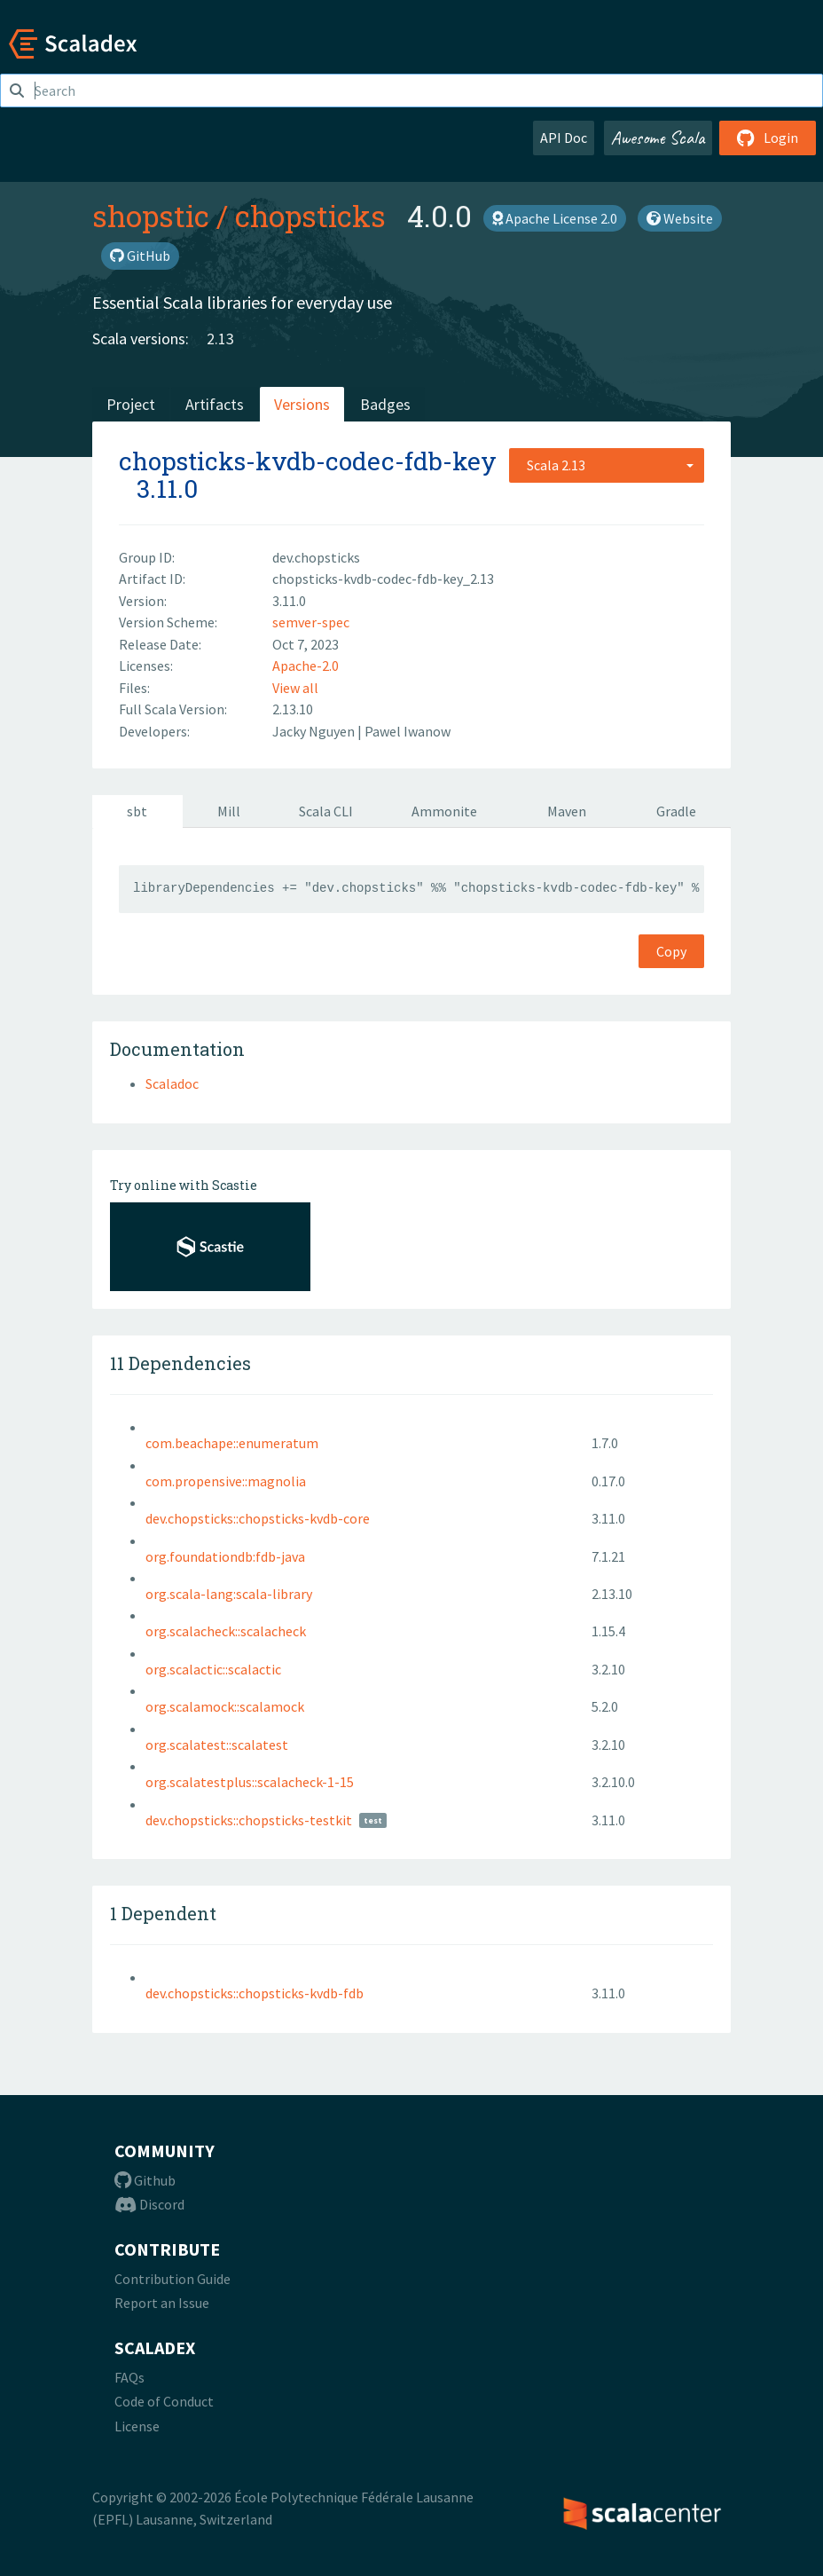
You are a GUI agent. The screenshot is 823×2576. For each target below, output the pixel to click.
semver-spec (310, 622)
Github (145, 2180)
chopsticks (310, 215)
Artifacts (214, 404)
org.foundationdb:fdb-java (225, 1556)
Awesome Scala (658, 137)
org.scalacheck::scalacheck (225, 1631)
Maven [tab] (566, 811)
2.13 (220, 338)
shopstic (150, 215)
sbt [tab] (137, 811)
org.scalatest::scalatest (216, 1744)
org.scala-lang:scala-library (228, 1594)
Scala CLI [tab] (326, 811)
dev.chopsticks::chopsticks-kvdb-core (257, 1518)
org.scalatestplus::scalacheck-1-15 (249, 1782)
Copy (671, 951)
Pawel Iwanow (407, 731)
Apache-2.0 (305, 665)
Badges (385, 404)
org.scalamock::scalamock (224, 1706)
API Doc (563, 137)
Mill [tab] (228, 811)
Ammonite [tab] (444, 811)
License (137, 2426)
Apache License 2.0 (554, 218)
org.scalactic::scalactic (213, 1669)
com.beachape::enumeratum (231, 1443)
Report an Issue (161, 2303)
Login (767, 137)
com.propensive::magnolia (225, 1481)
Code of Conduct (164, 2401)
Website (680, 218)
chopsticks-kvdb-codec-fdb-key (308, 461)
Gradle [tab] (676, 811)
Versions (302, 404)
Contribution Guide (172, 2279)
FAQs (129, 2377)
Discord (149, 2204)
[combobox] (606, 465)
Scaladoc (172, 1083)
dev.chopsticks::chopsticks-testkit (248, 1820)
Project (130, 404)
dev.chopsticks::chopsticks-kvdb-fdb (254, 1993)
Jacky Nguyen (314, 731)
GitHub (140, 255)
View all (295, 688)
